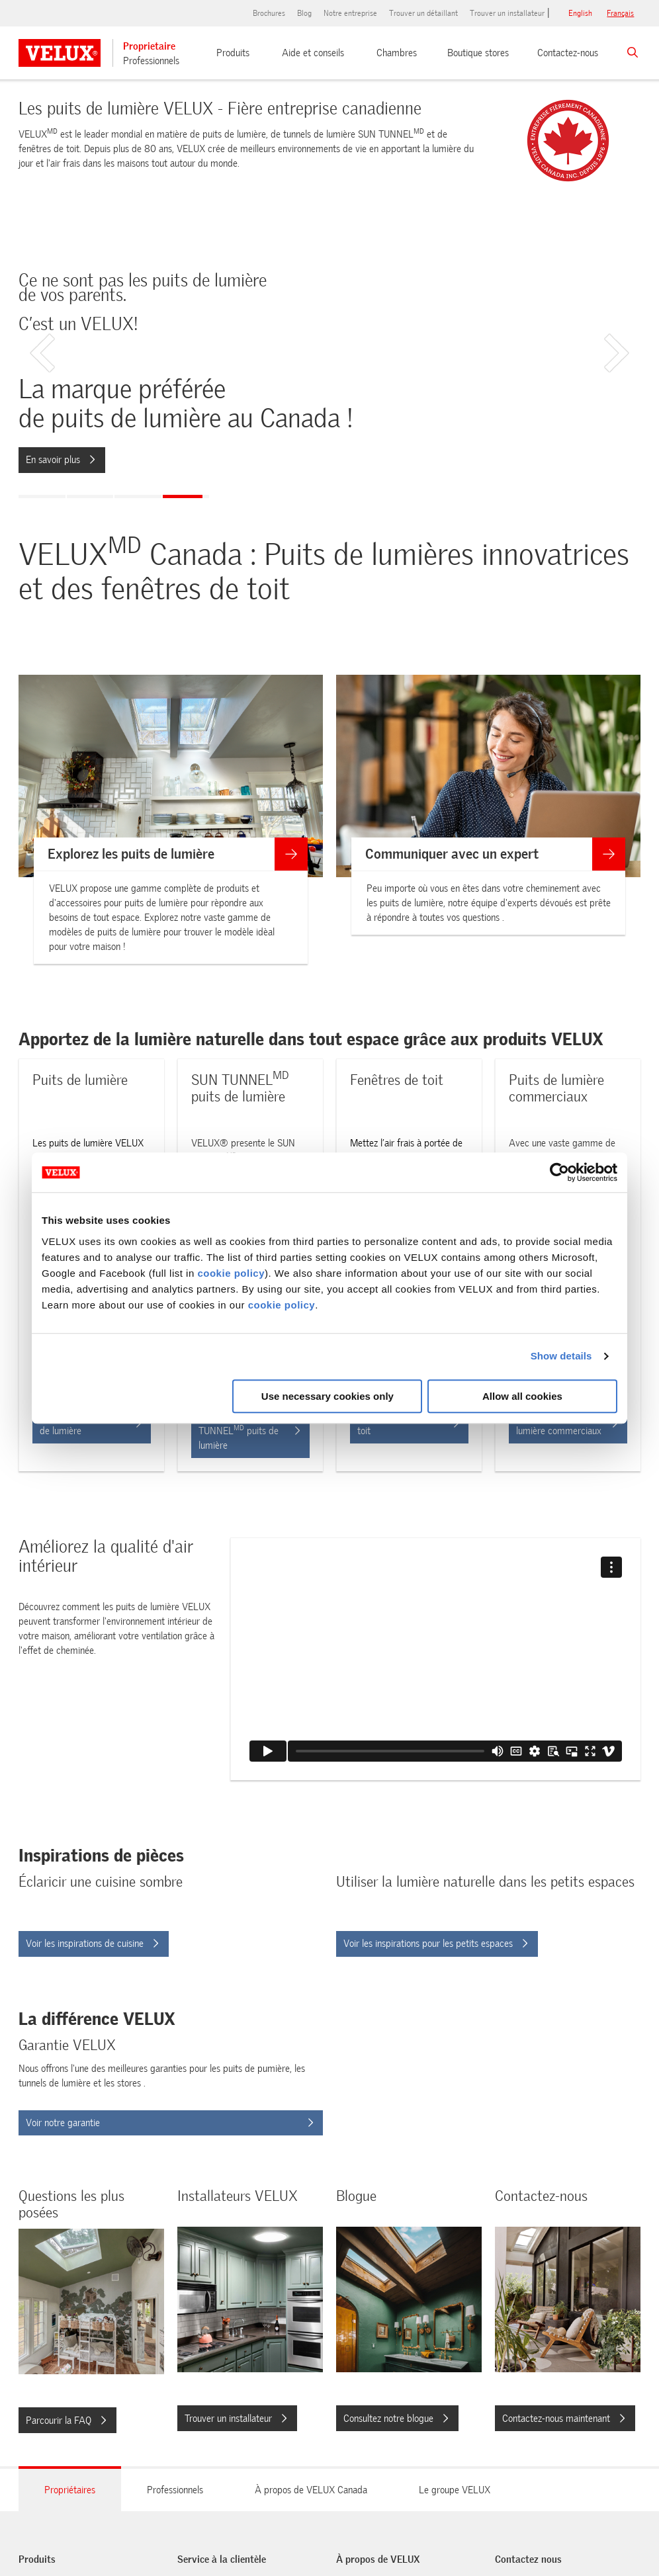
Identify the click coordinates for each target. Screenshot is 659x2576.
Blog (304, 13)
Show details (561, 1355)
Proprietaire (149, 46)
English (580, 13)
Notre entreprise (350, 13)
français (620, 13)
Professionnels (151, 61)
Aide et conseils (313, 53)
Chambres (396, 53)
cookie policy (231, 1273)
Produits (232, 53)
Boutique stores (478, 53)
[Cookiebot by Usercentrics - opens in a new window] (559, 1172)
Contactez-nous (567, 53)
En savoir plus (60, 460)
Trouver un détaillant (423, 13)
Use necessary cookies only (327, 1396)
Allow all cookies (522, 1396)
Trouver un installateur (507, 13)
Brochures (269, 13)
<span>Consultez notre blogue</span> (352, 2328)
